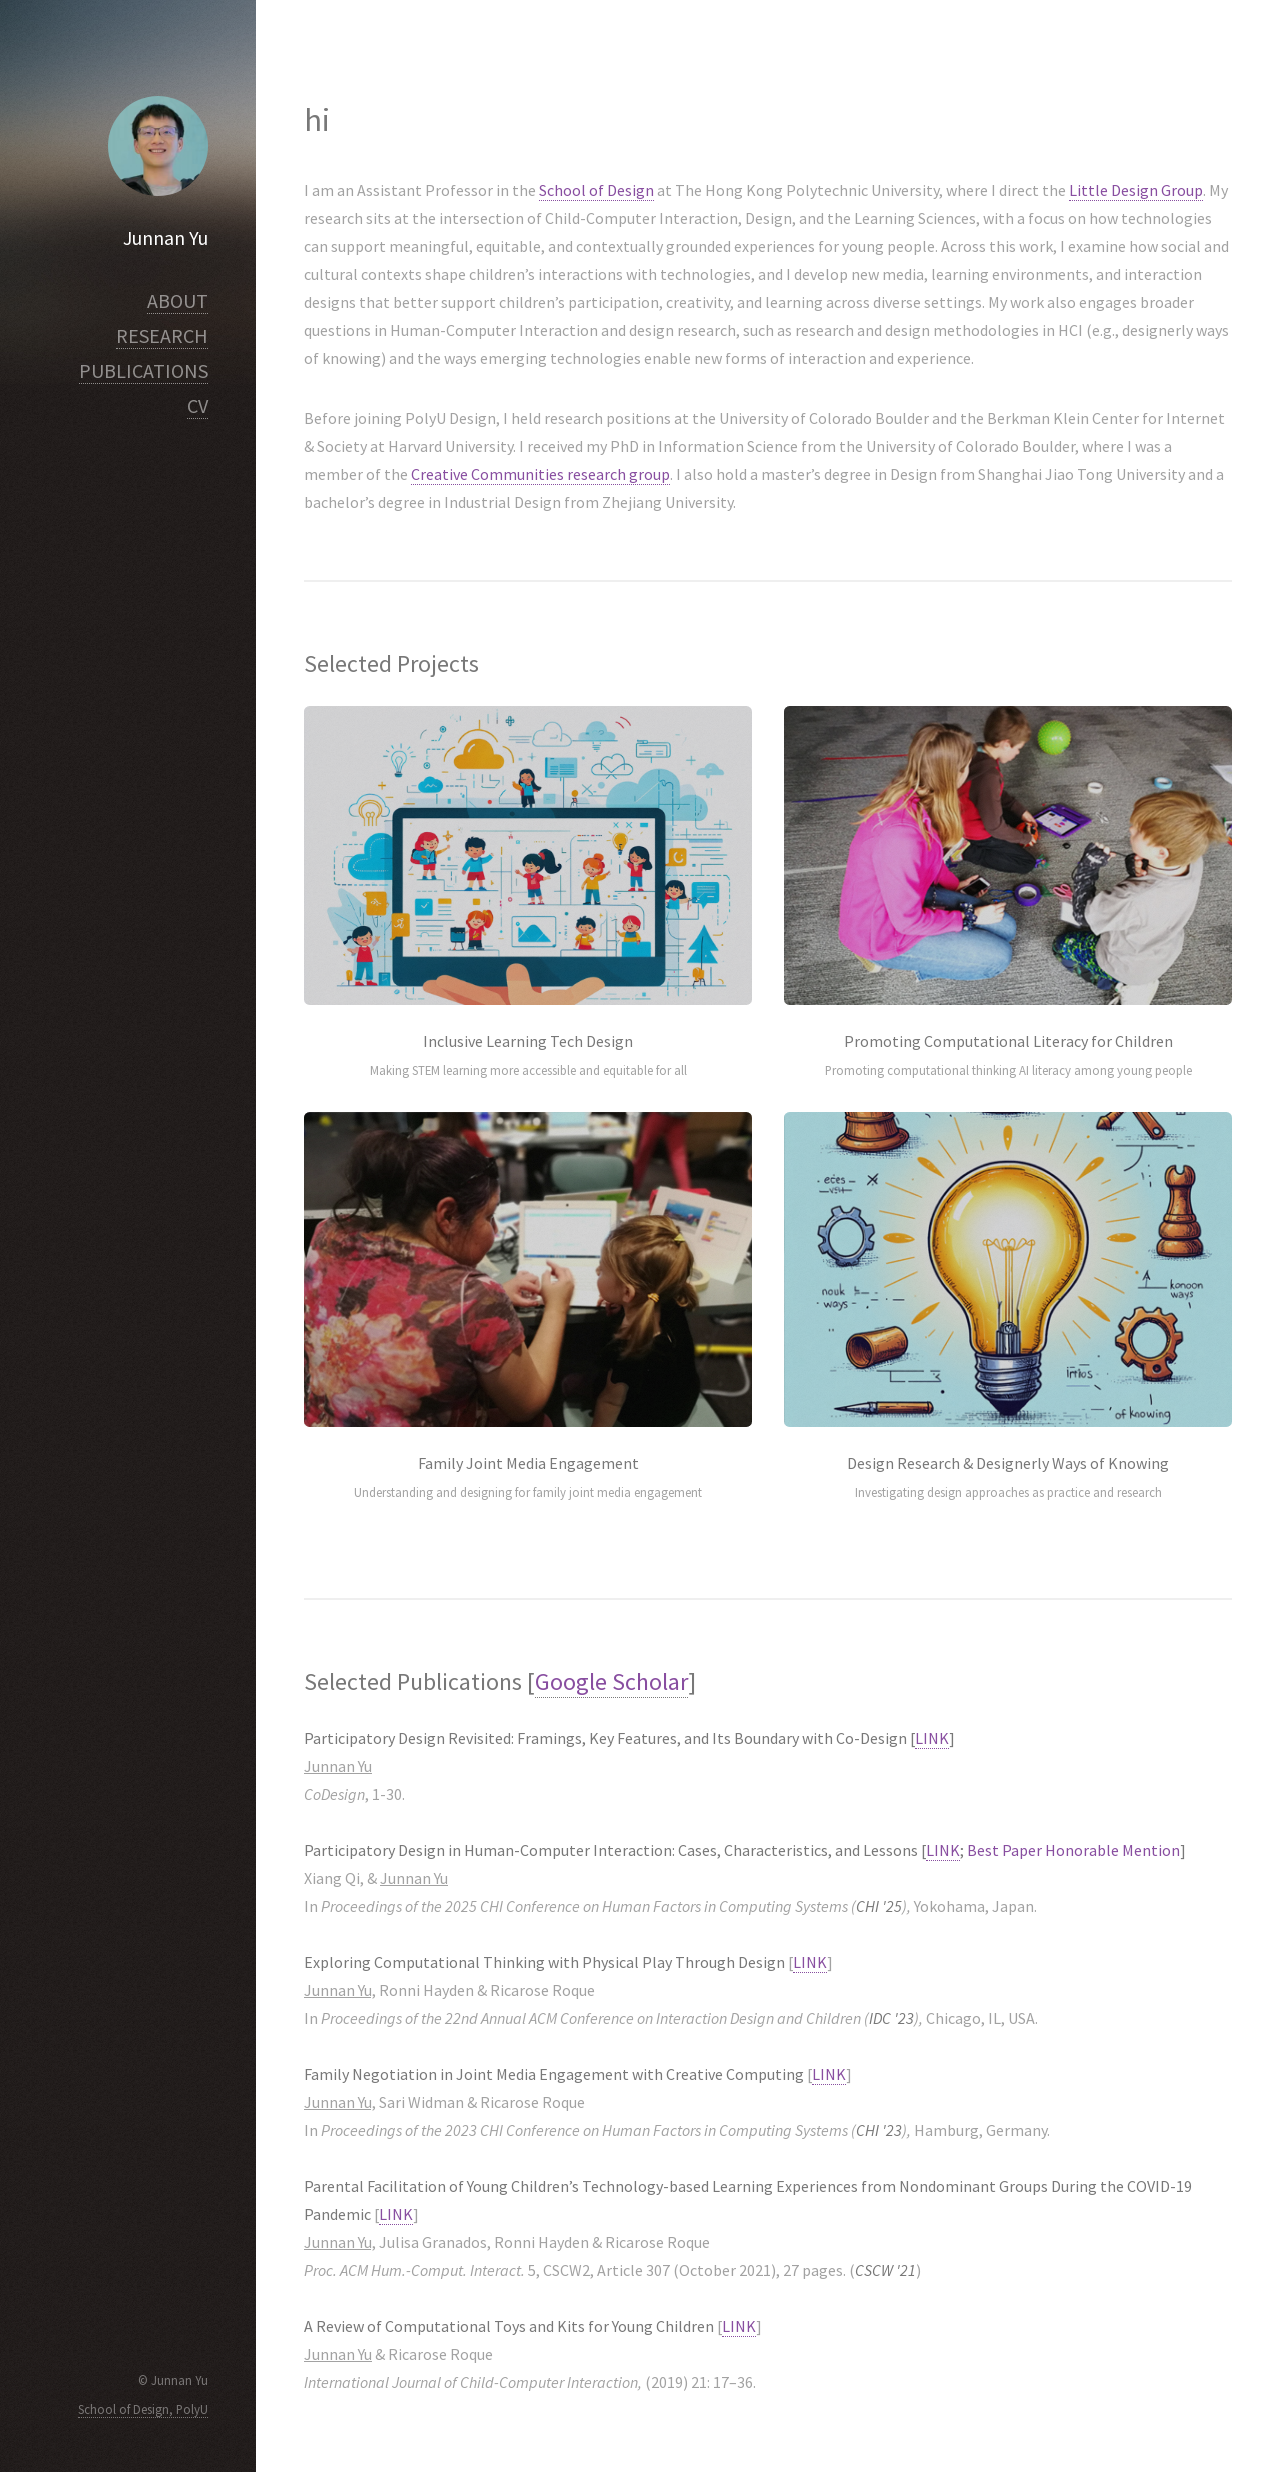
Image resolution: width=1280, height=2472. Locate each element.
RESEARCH (162, 335)
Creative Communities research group (540, 474)
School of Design (596, 190)
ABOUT (177, 300)
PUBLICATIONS (143, 370)
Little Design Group (1136, 190)
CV (197, 405)
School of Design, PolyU (143, 2409)
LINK (932, 1738)
